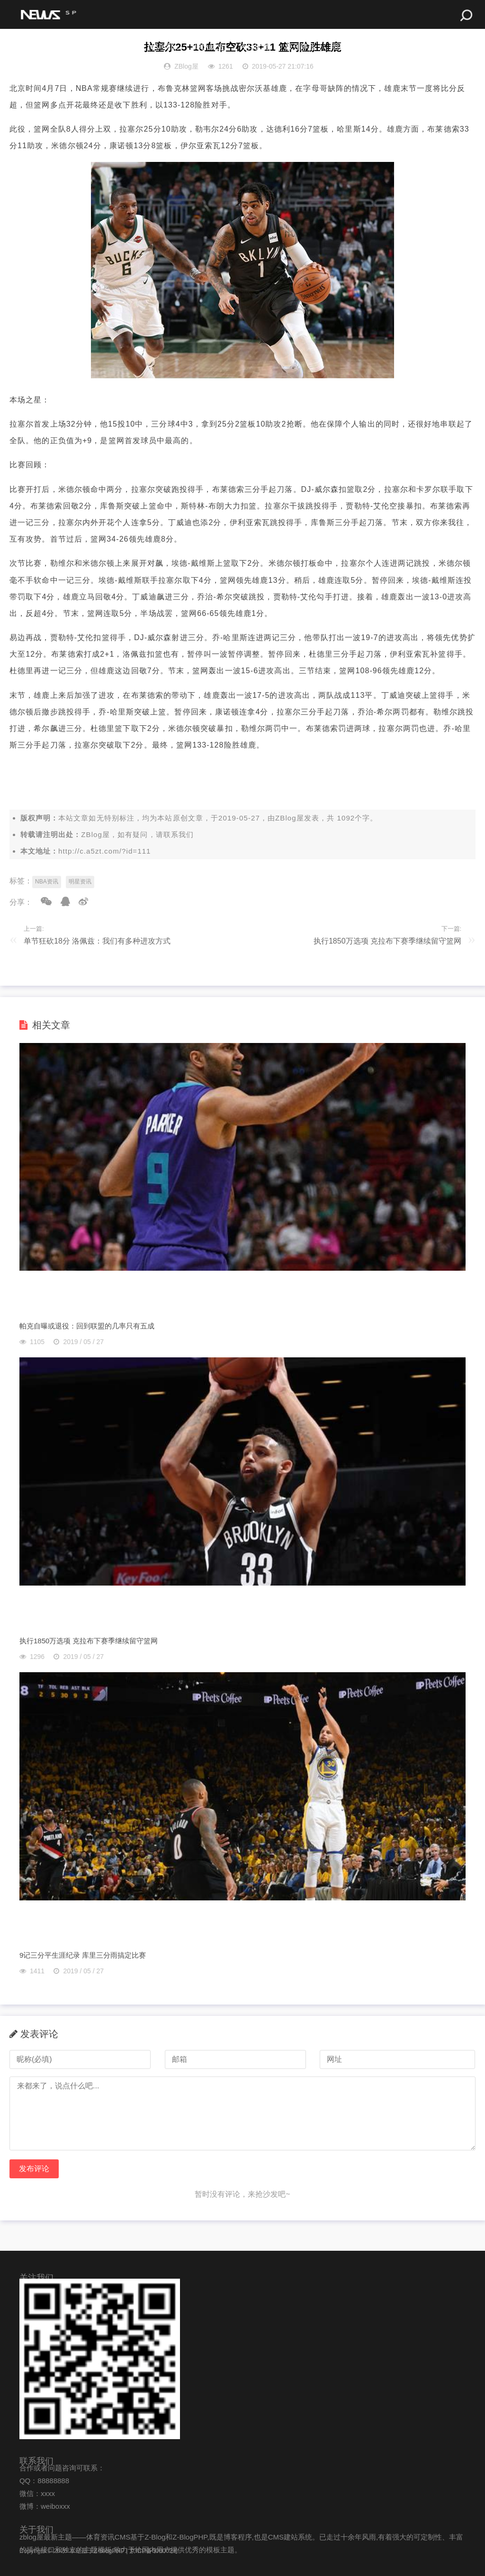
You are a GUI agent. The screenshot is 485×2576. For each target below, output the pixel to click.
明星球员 (354, 47)
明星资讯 (80, 881)
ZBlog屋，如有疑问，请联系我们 (137, 834)
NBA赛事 (63, 47)
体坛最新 (120, 47)
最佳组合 (401, 47)
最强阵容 (307, 47)
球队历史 (214, 47)
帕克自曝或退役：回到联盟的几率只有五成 (86, 1326)
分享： (20, 902)
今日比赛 (261, 47)
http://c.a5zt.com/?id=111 (104, 851)
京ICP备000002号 (154, 2550)
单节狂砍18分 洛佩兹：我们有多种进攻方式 (97, 941)
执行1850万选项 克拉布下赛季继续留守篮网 (387, 941)
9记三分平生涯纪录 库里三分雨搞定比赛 (82, 1955)
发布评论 (34, 2169)
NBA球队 (167, 47)
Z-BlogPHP (109, 2550)
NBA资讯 (46, 881)
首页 (23, 47)
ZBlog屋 (289, 818)
